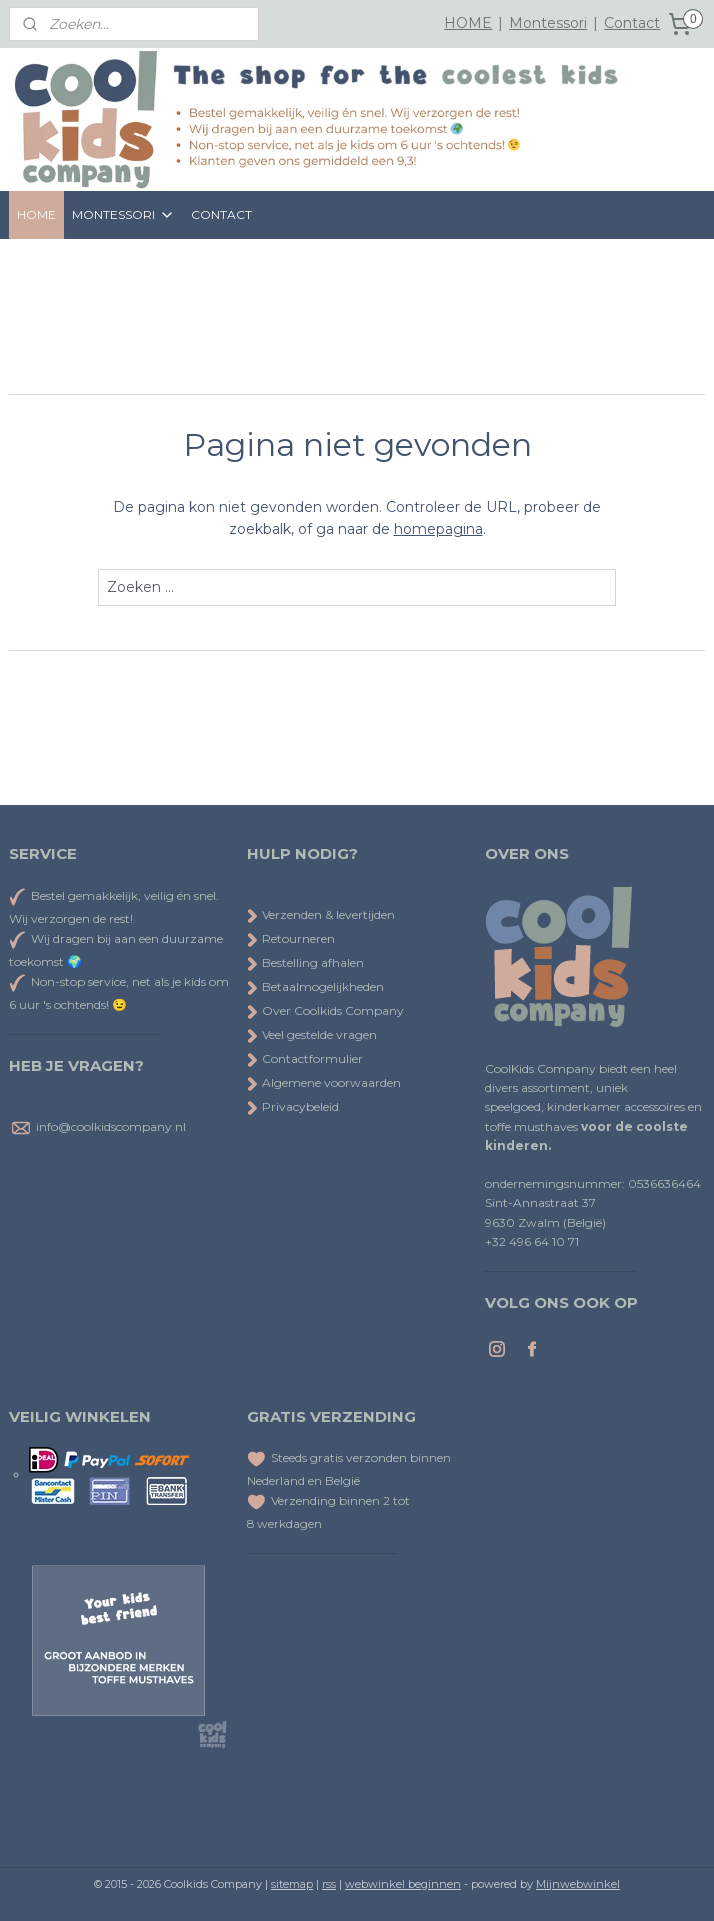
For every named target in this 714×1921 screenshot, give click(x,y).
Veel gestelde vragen (312, 1034)
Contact (632, 23)
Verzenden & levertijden (328, 914)
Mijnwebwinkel (578, 1884)
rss (329, 1884)
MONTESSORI (123, 215)
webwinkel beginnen (403, 1884)
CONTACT (221, 214)
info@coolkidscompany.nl (111, 1126)
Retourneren (291, 938)
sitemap (292, 1884)
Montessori (548, 23)
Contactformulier (305, 1058)
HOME (468, 23)
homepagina (438, 529)
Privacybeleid (293, 1106)
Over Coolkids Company (325, 1010)
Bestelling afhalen (305, 962)
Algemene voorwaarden (324, 1082)
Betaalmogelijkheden (315, 986)
